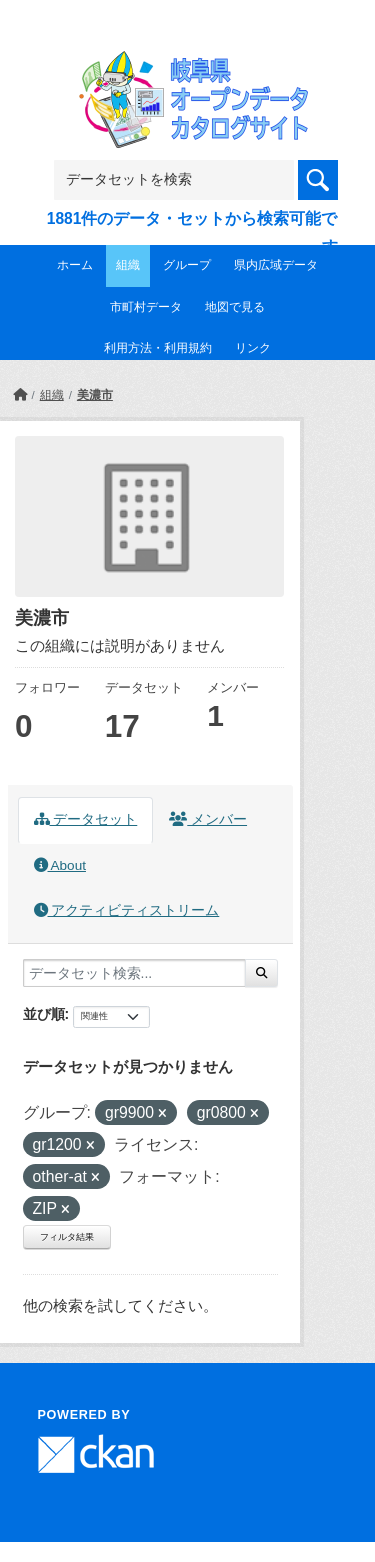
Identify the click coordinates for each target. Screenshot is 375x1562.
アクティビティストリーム (127, 910)
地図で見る (235, 307)
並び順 (44, 1014)
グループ (187, 265)
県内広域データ (276, 265)
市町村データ (146, 307)
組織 (128, 265)
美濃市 (95, 395)
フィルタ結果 (67, 1237)
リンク (253, 348)
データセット (86, 819)
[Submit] (261, 973)
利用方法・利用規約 (158, 348)
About (60, 865)
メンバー (208, 819)
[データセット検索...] (134, 973)
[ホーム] (20, 395)
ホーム (75, 265)
